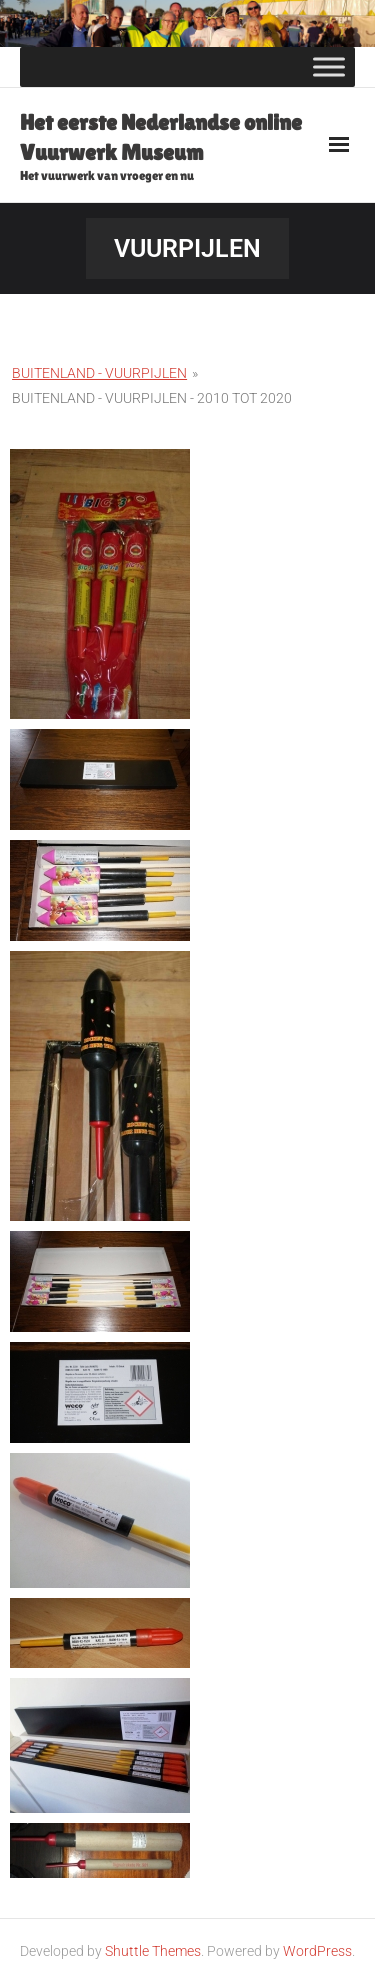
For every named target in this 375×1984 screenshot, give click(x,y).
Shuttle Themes (153, 1951)
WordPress (317, 1951)
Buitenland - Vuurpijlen (99, 373)
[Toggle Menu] (329, 66)
